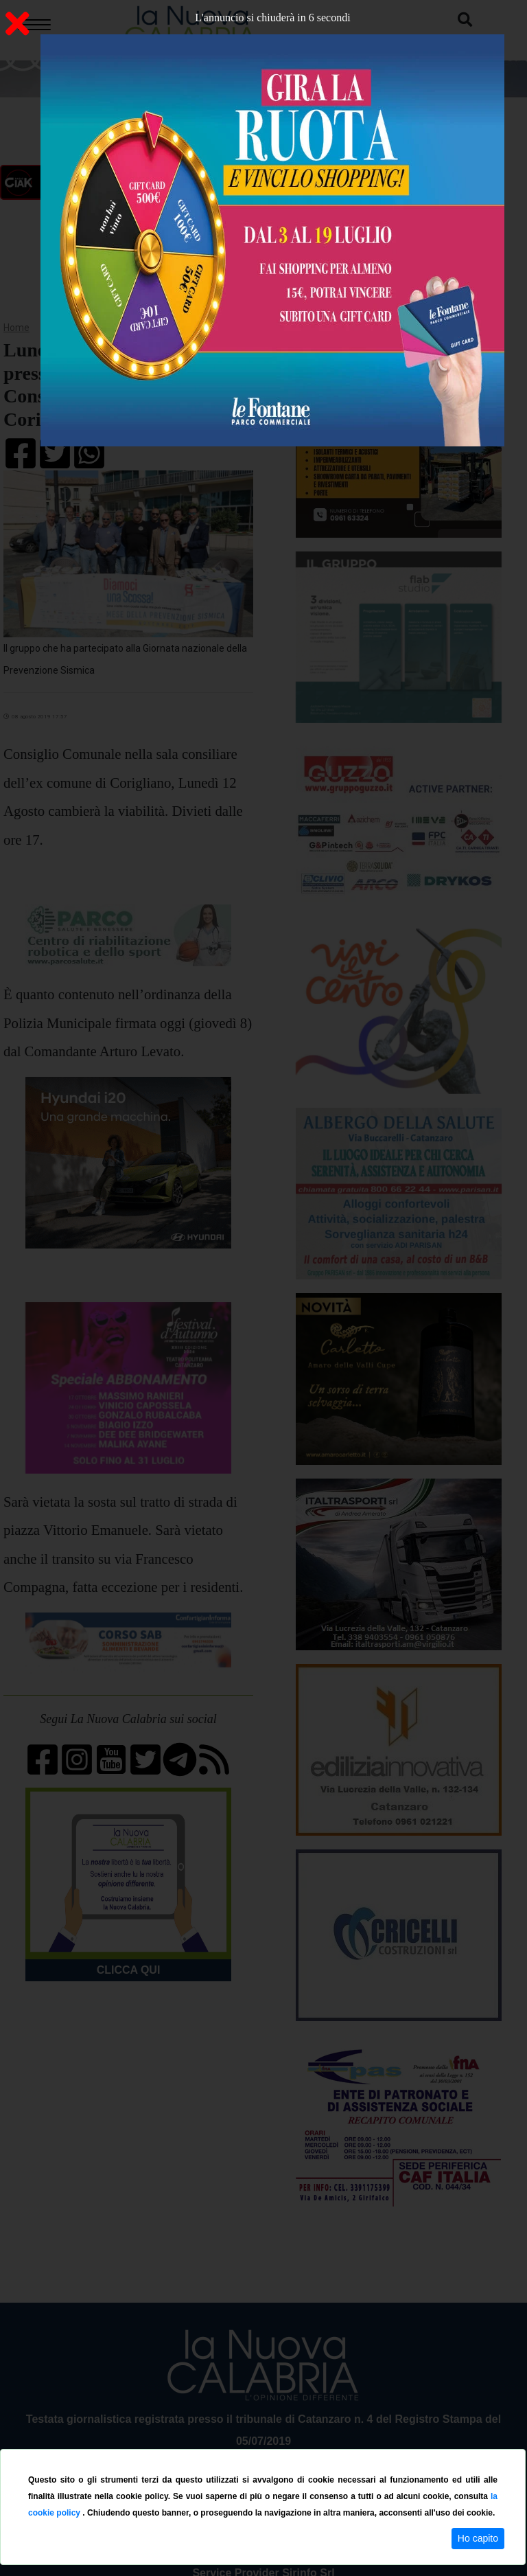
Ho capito (478, 2538)
